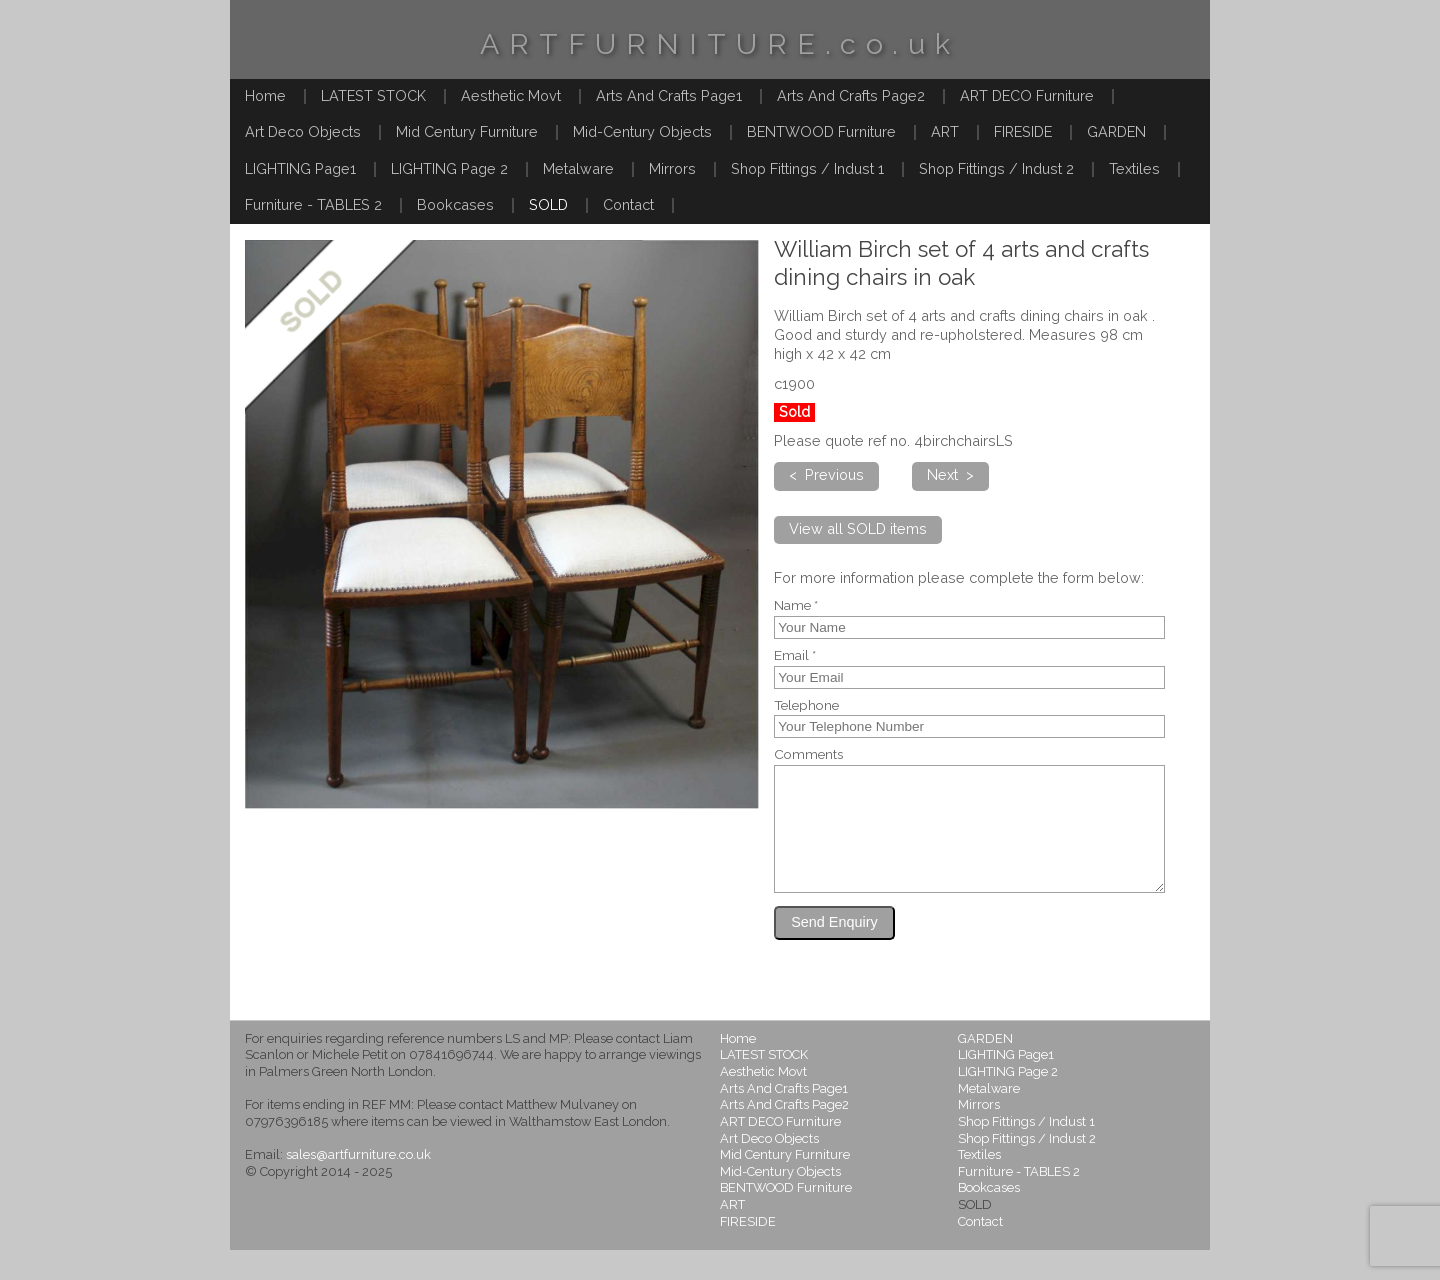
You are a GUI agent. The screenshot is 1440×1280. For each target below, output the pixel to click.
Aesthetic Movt (511, 95)
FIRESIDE (1023, 131)
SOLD (548, 204)
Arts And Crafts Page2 (851, 95)
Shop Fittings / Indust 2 (996, 168)
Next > (950, 474)
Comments (808, 755)
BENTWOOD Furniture (821, 131)
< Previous (826, 474)
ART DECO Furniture (1027, 95)
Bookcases (455, 204)
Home (265, 95)
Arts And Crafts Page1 (669, 95)
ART (945, 131)
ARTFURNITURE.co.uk (720, 44)
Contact (628, 204)
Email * (795, 656)
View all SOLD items (858, 528)
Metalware (578, 168)
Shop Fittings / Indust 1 (807, 168)
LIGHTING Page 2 (449, 168)
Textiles (1134, 168)
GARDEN (1116, 131)
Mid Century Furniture (467, 131)
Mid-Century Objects (642, 131)
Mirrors (672, 168)
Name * (796, 606)
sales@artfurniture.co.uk (358, 1184)
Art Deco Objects (303, 131)
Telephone (806, 706)
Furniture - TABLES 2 (313, 204)
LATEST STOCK (373, 95)
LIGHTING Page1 (300, 168)
